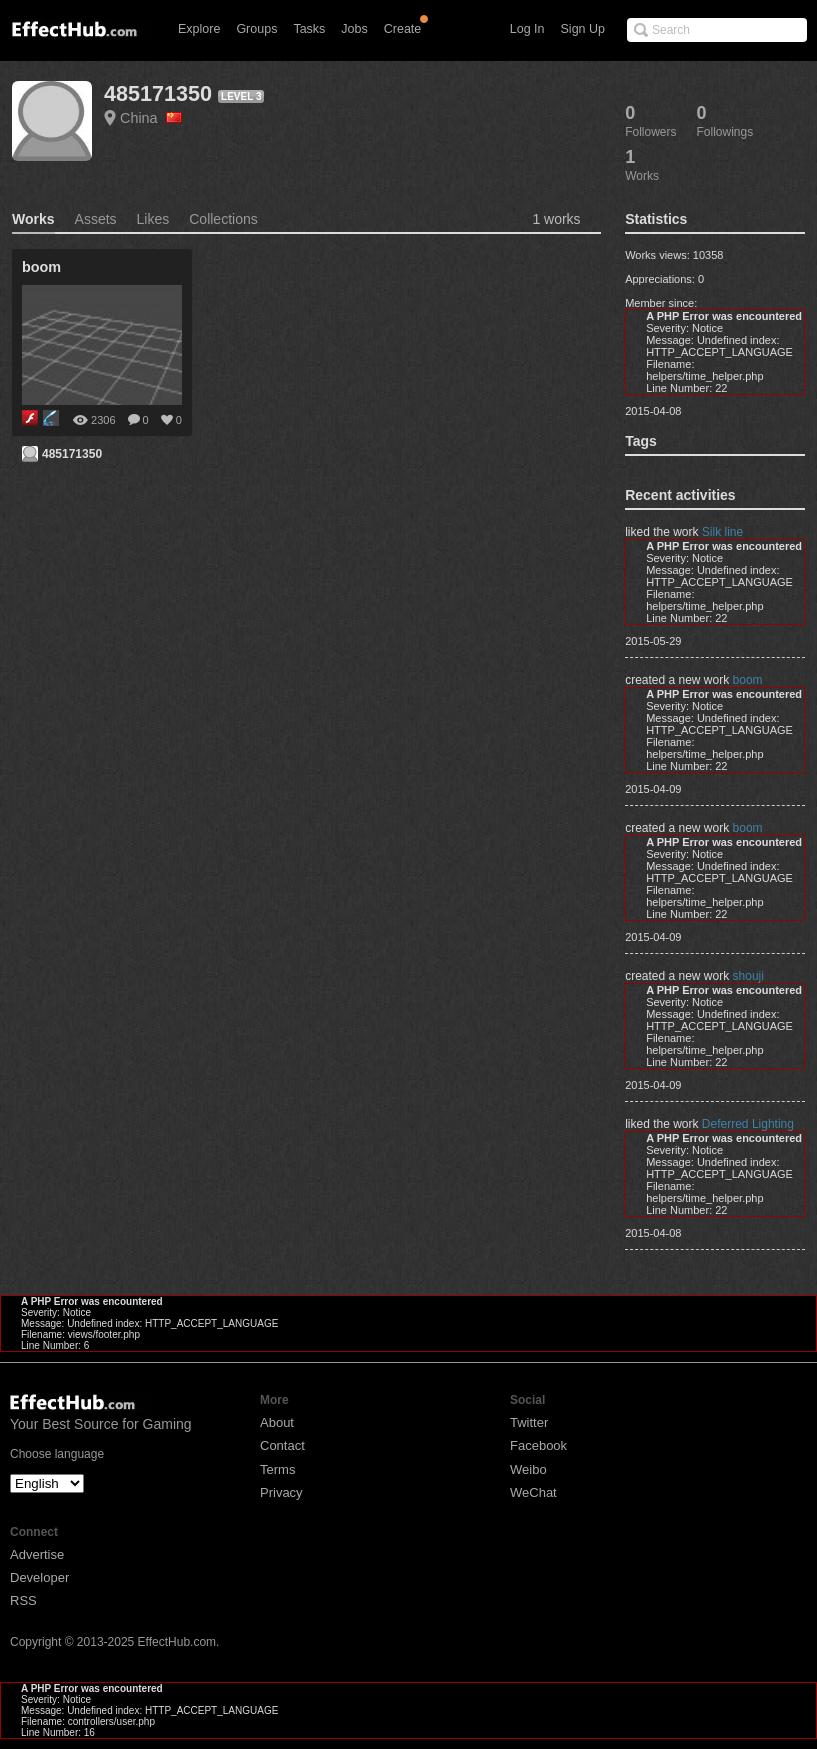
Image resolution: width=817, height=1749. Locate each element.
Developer (39, 1577)
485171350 (158, 93)
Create (403, 29)
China (151, 118)
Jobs (354, 29)
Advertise (37, 1554)
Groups (256, 29)
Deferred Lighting (748, 1124)
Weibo (528, 1469)
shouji (748, 976)
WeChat (533, 1492)
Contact (282, 1445)
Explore (199, 29)
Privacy (281, 1492)
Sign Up (583, 29)
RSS (23, 1600)
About (277, 1422)
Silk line (722, 532)
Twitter (529, 1422)
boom (748, 680)
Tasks (309, 29)
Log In (527, 29)
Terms (277, 1469)
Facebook (538, 1445)
